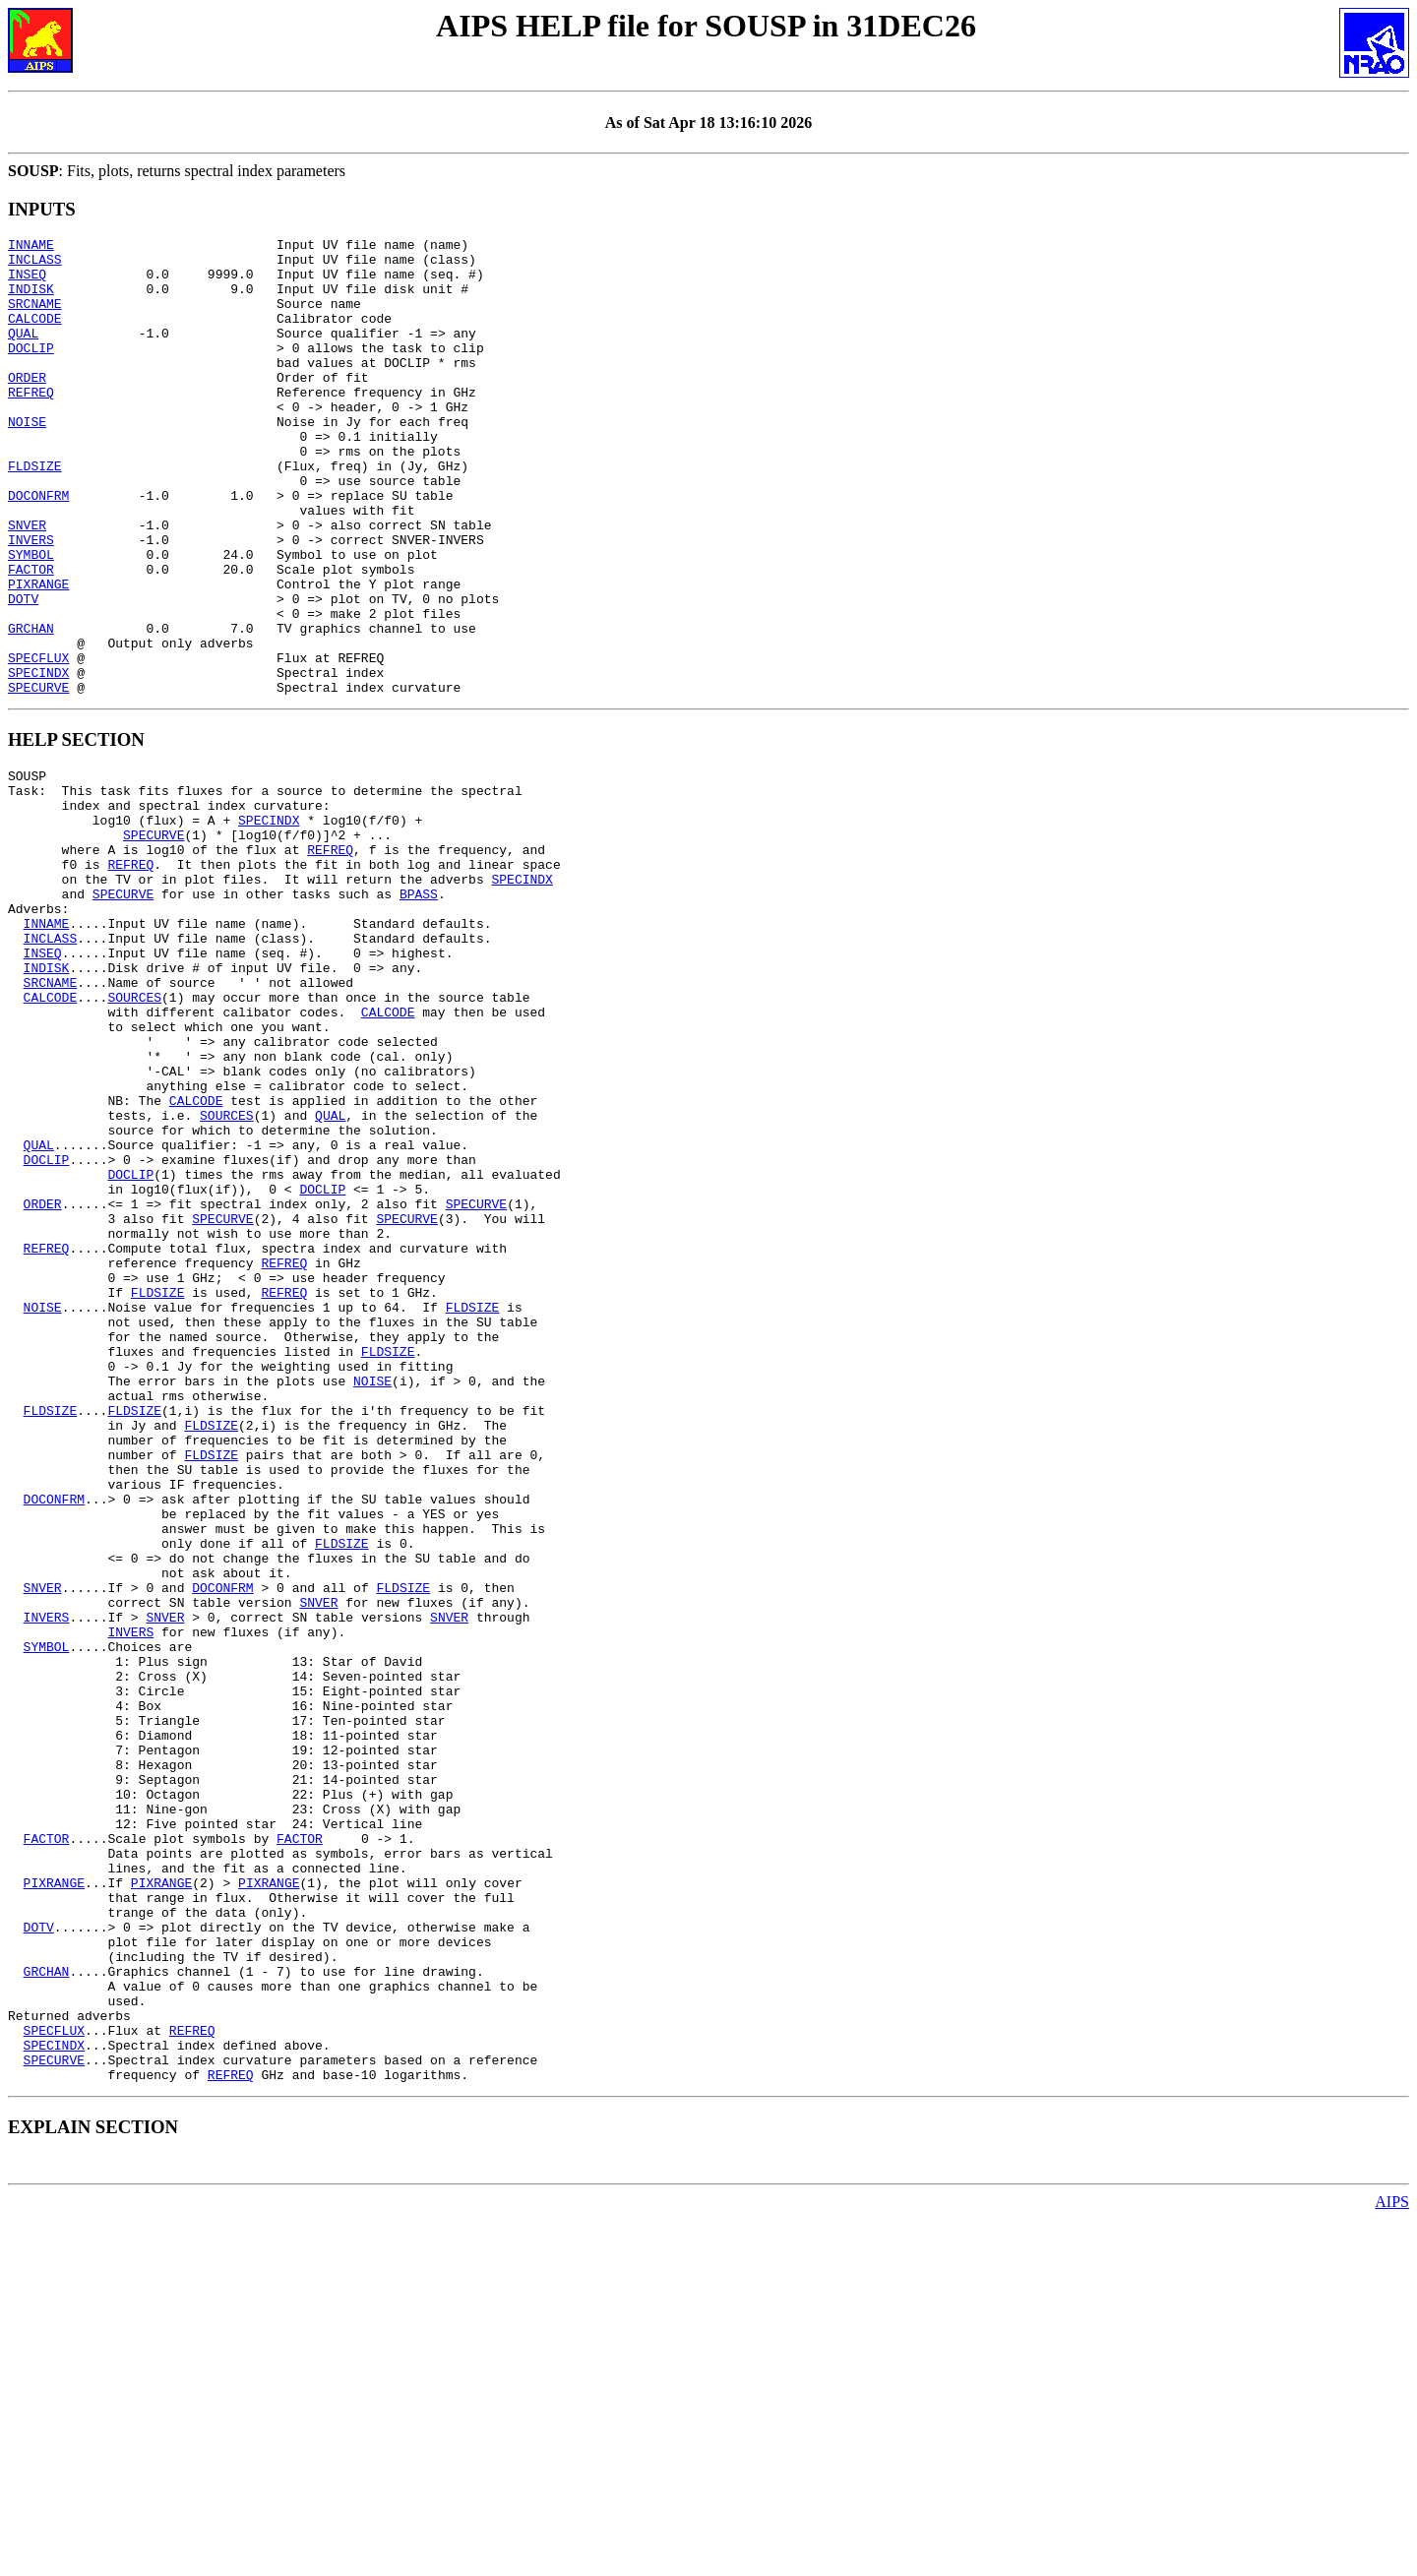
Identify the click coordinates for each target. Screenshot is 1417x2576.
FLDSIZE (35, 512)
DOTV (23, 672)
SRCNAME (35, 318)
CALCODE (35, 335)
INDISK (31, 300)
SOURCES (134, 1135)
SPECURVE (38, 778)
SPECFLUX (38, 743)
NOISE (27, 459)
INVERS (31, 601)
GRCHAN (31, 707)
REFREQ (31, 424)
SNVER (27, 583)
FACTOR (31, 636)
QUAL (23, 353)
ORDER (27, 406)
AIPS (1392, 2558)
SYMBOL (31, 619)
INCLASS (35, 265)
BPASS (419, 1011)
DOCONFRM (38, 548)
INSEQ (27, 282)
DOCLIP (31, 371)
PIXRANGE (38, 654)
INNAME (31, 247)
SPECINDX (38, 760)
